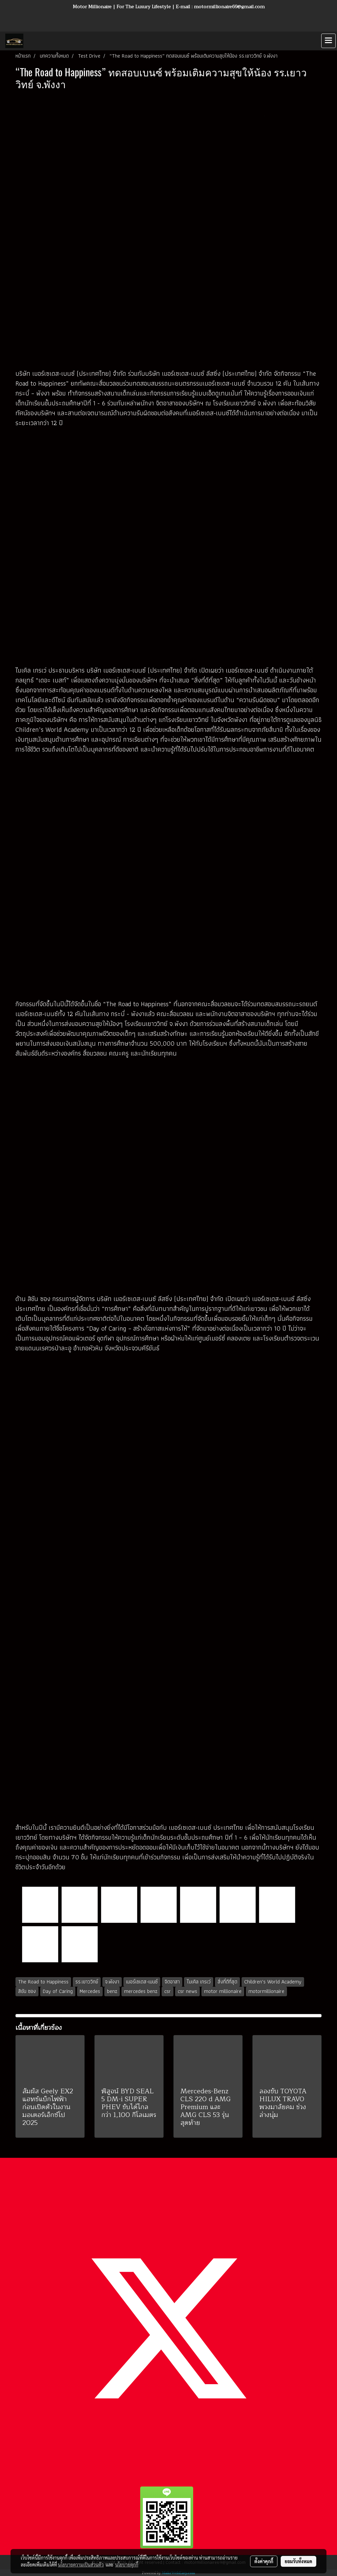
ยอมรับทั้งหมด (298, 2561)
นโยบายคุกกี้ (126, 2564)
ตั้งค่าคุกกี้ (263, 2561)
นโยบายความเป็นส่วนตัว (81, 2564)
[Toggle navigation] (328, 41)
